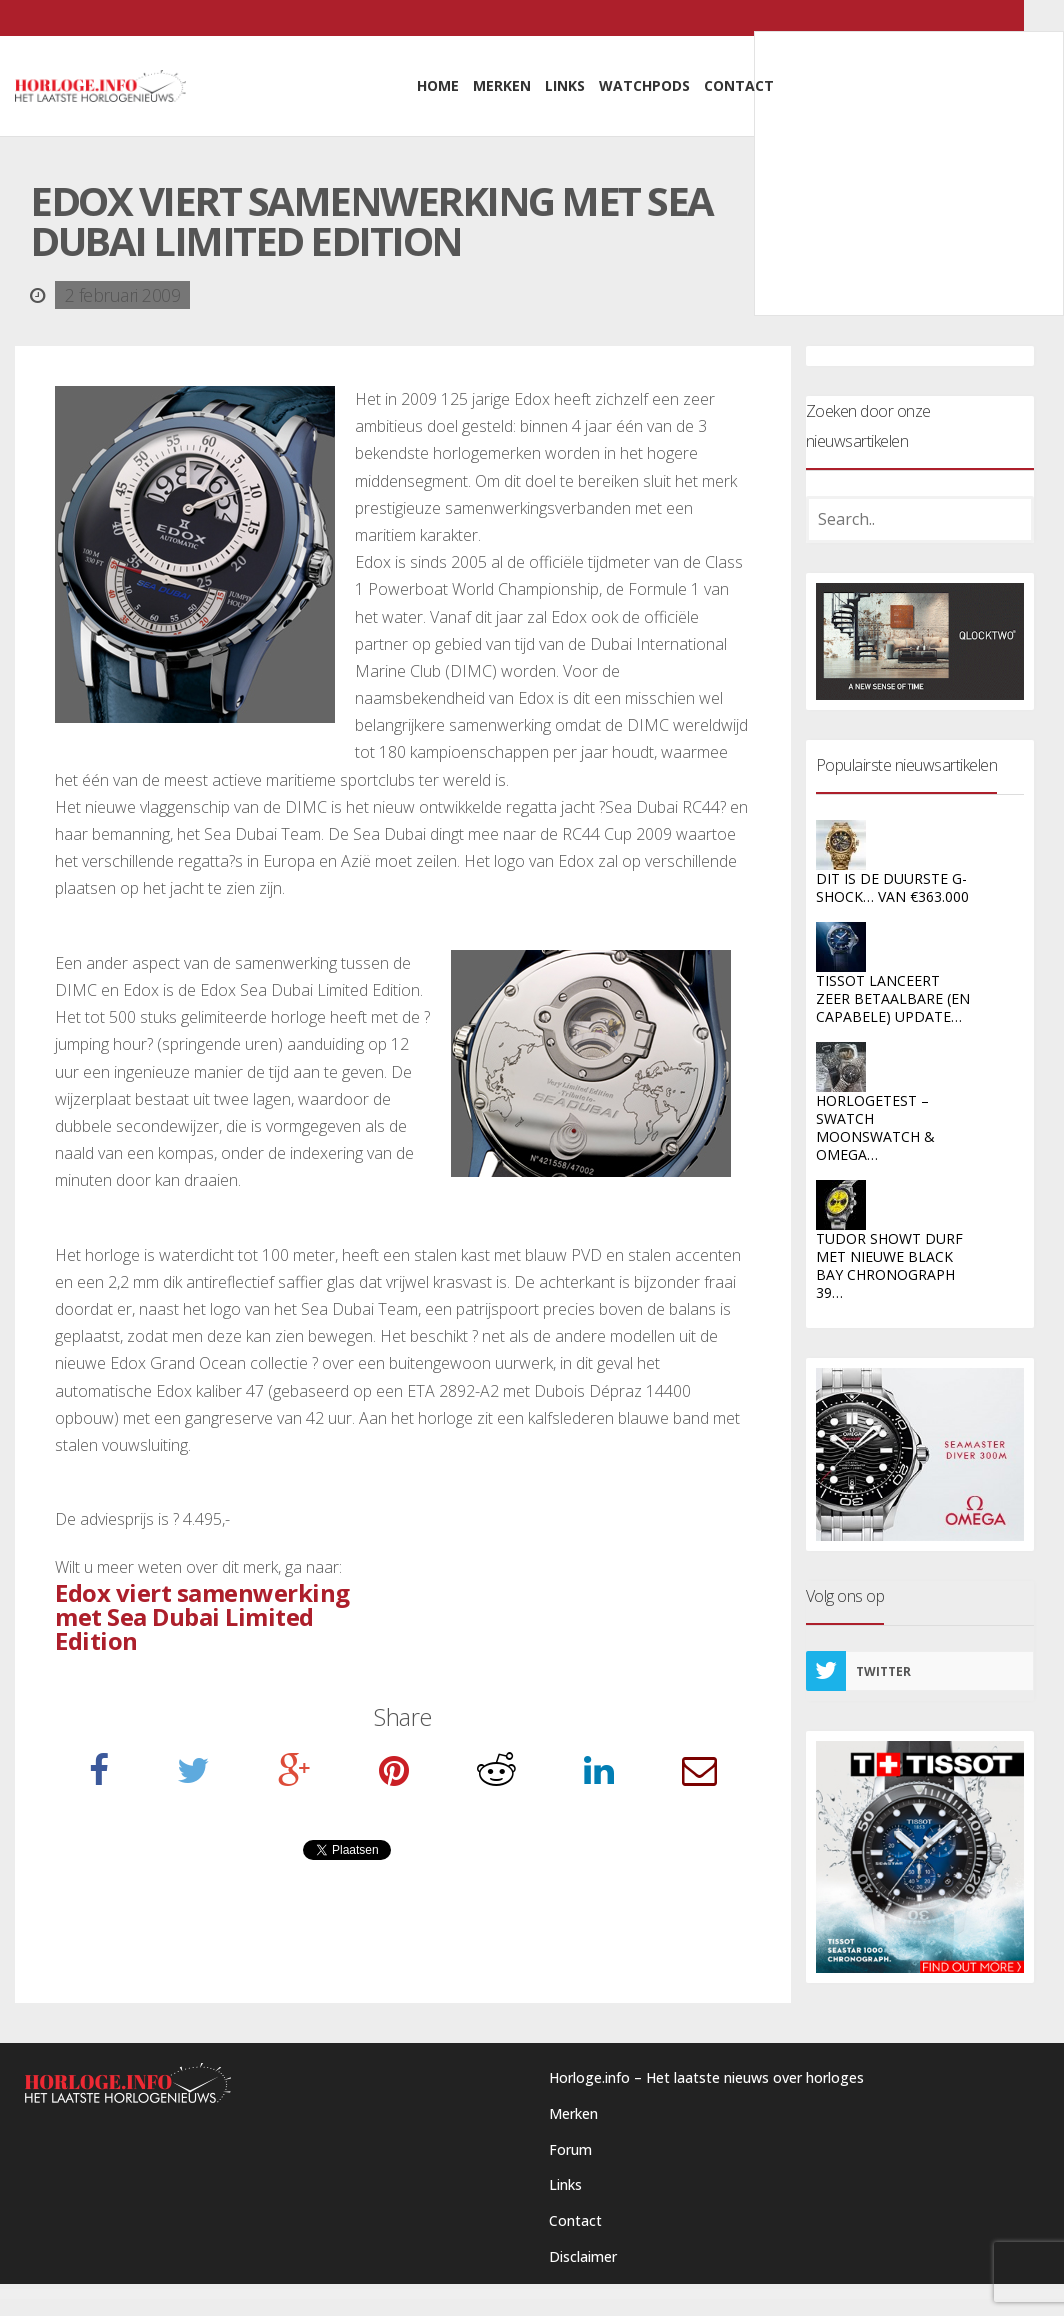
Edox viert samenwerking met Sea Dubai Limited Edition (202, 1616)
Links (565, 2184)
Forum (570, 2149)
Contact (575, 2220)
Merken (573, 2113)
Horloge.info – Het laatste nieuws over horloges (706, 2077)
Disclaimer (583, 2256)
